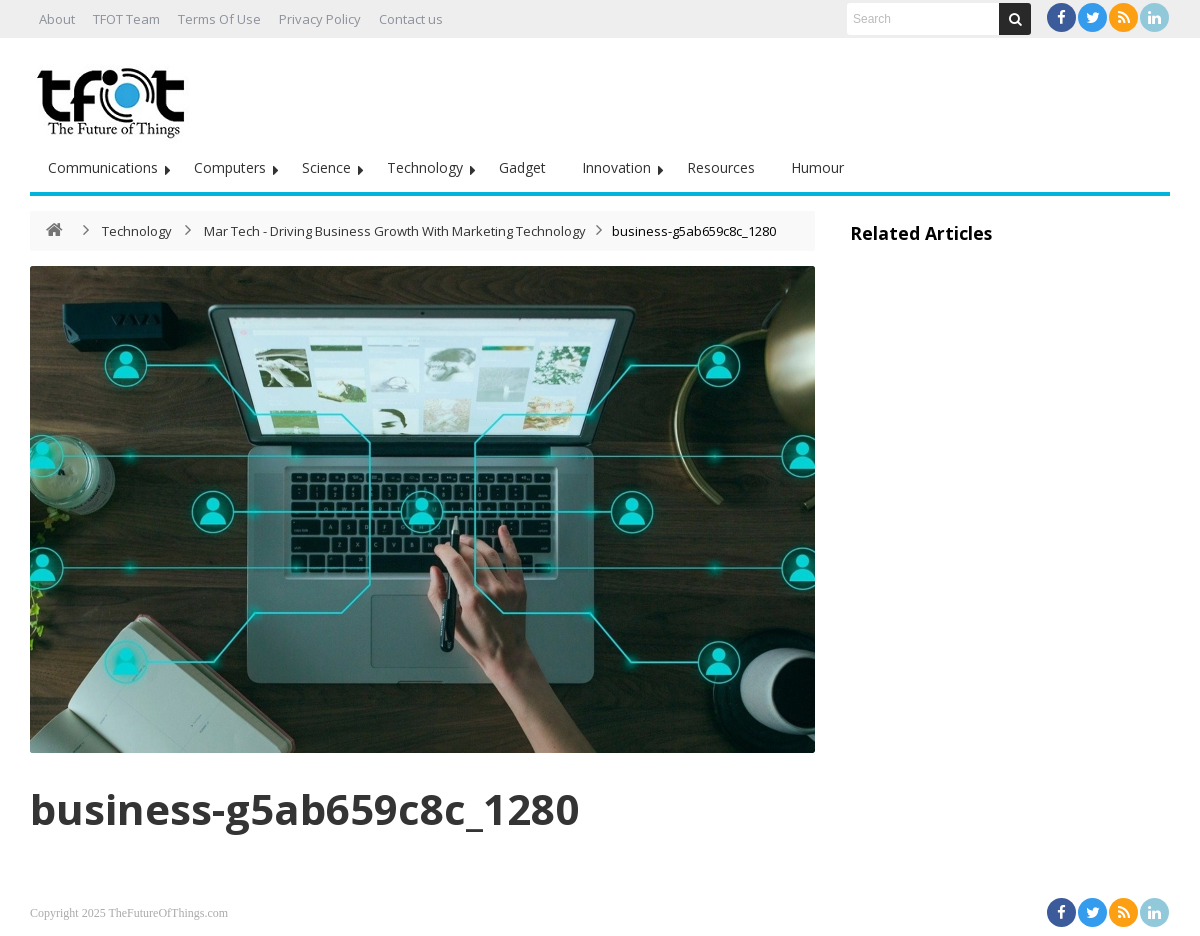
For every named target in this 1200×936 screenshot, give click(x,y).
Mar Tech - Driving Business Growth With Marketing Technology (395, 231)
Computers (230, 167)
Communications (103, 167)
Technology (425, 167)
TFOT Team (126, 19)
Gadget (522, 167)
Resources (721, 167)
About (57, 19)
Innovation (616, 167)
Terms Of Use (219, 19)
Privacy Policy (320, 19)
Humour (817, 167)
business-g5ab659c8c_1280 (304, 808)
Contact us (411, 19)
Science (326, 167)
